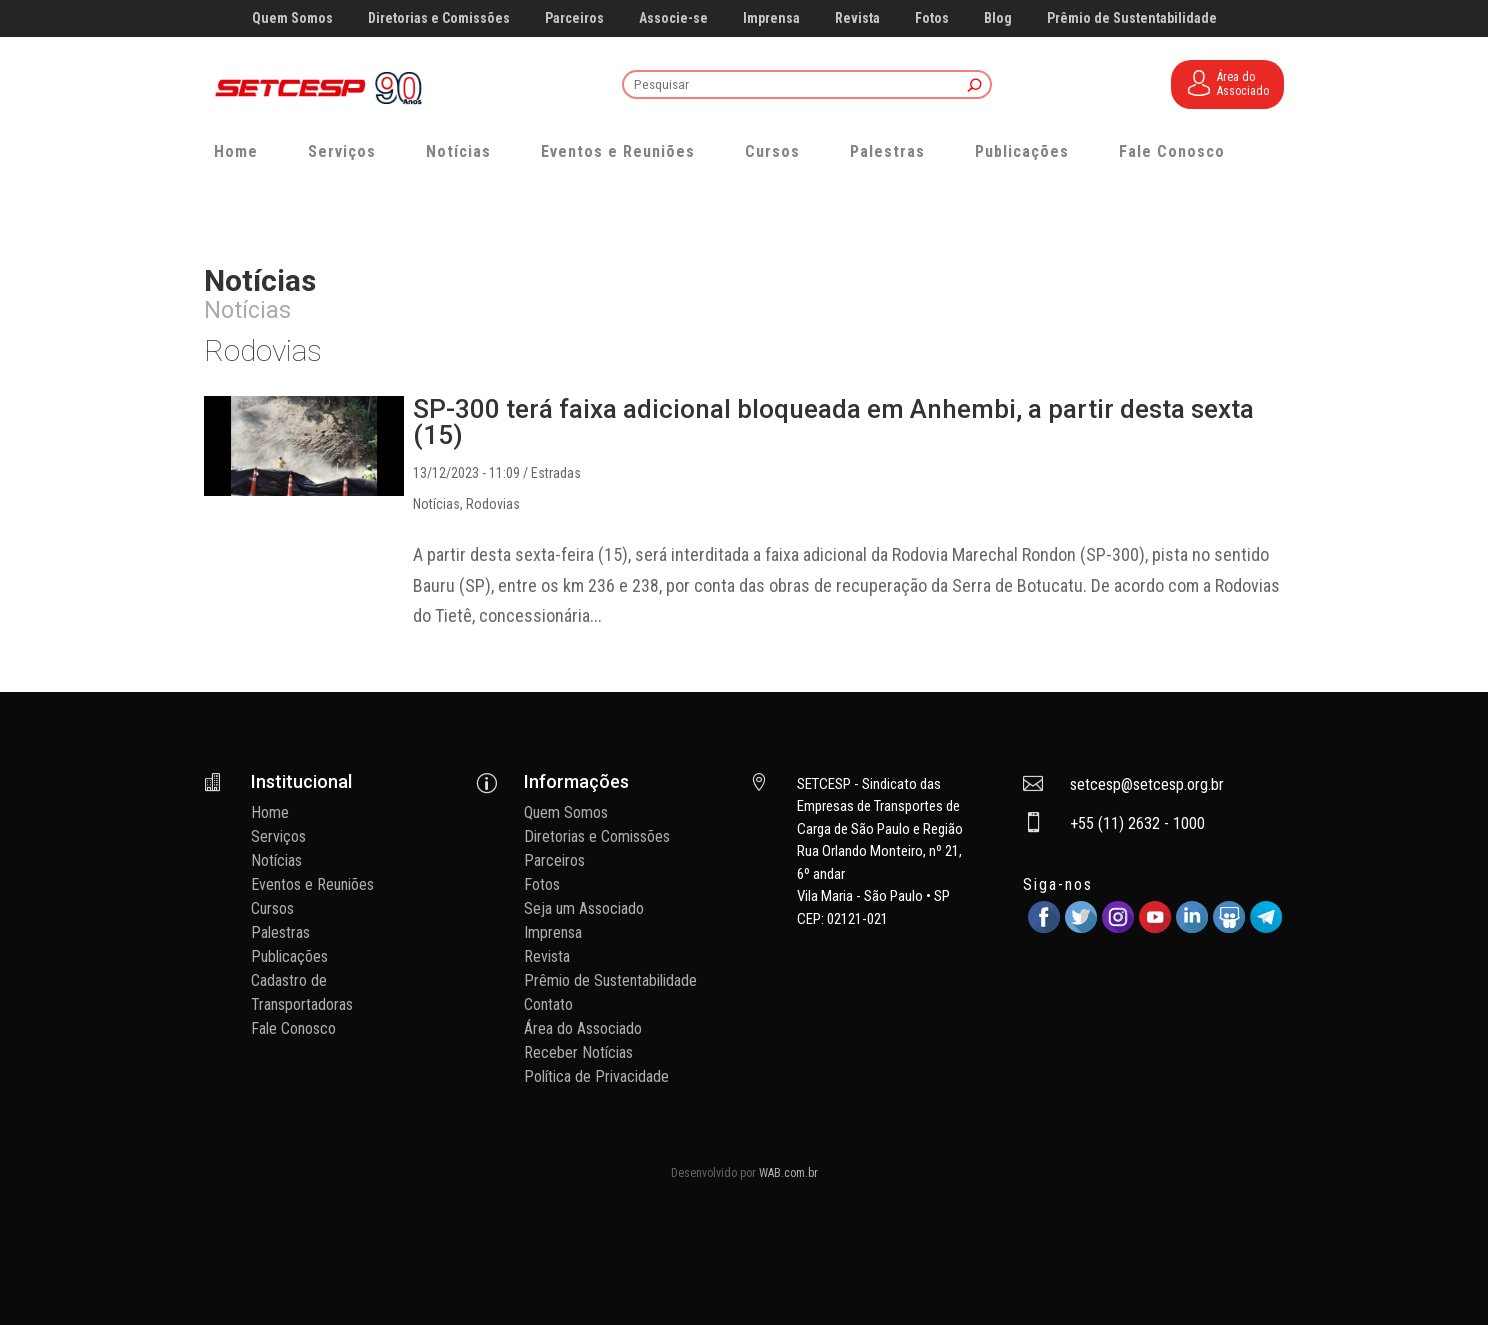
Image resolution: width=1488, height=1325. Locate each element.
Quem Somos (292, 18)
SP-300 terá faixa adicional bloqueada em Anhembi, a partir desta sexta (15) (833, 422)
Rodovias (493, 504)
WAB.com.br (788, 1173)
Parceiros (574, 18)
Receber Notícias (578, 1052)
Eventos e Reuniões (618, 151)
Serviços (342, 151)
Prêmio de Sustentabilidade (1132, 18)
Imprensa (771, 18)
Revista (857, 18)
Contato (548, 1004)
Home (236, 151)
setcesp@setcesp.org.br (1147, 784)
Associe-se (673, 18)
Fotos (932, 18)
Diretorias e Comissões (439, 18)
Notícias (458, 151)
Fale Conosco (1172, 151)
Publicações (1022, 151)
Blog (998, 18)
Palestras (887, 151)
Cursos (772, 151)
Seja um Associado (584, 908)
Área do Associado (583, 1028)
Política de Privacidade (596, 1076)
